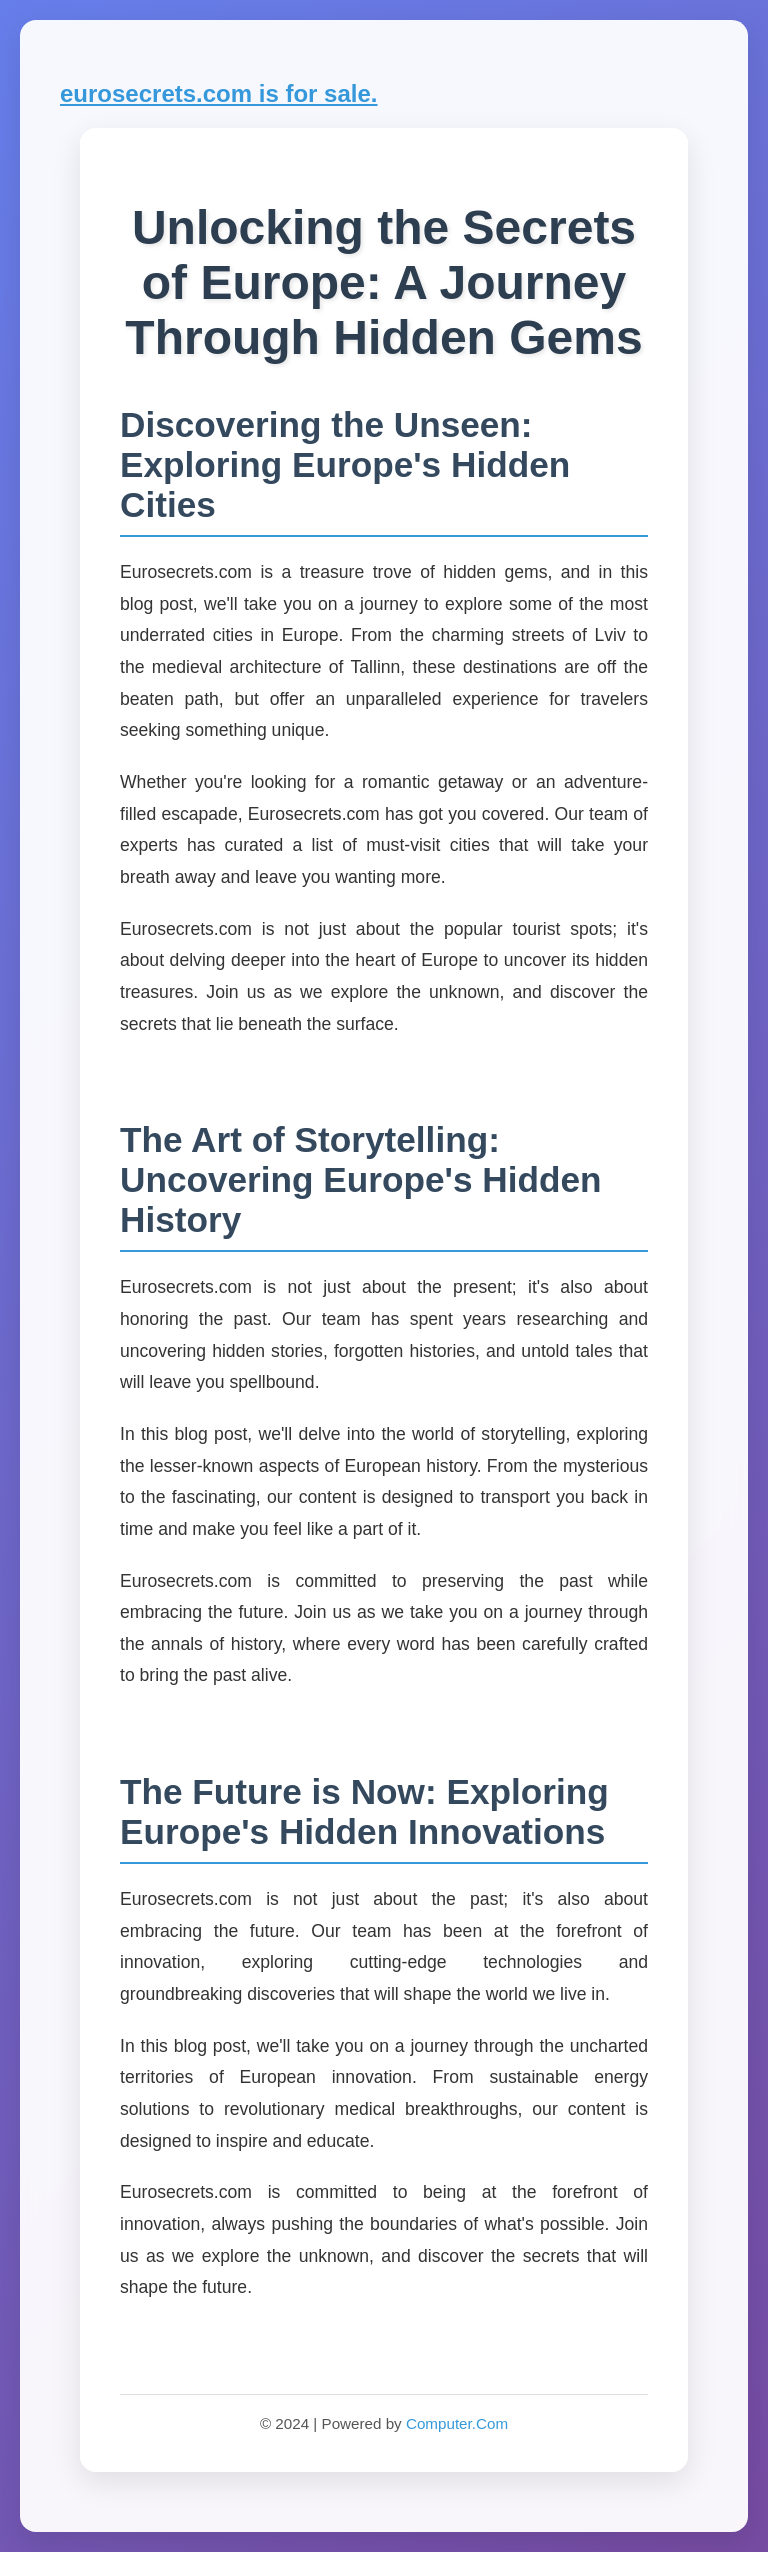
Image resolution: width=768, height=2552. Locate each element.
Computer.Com (457, 2423)
